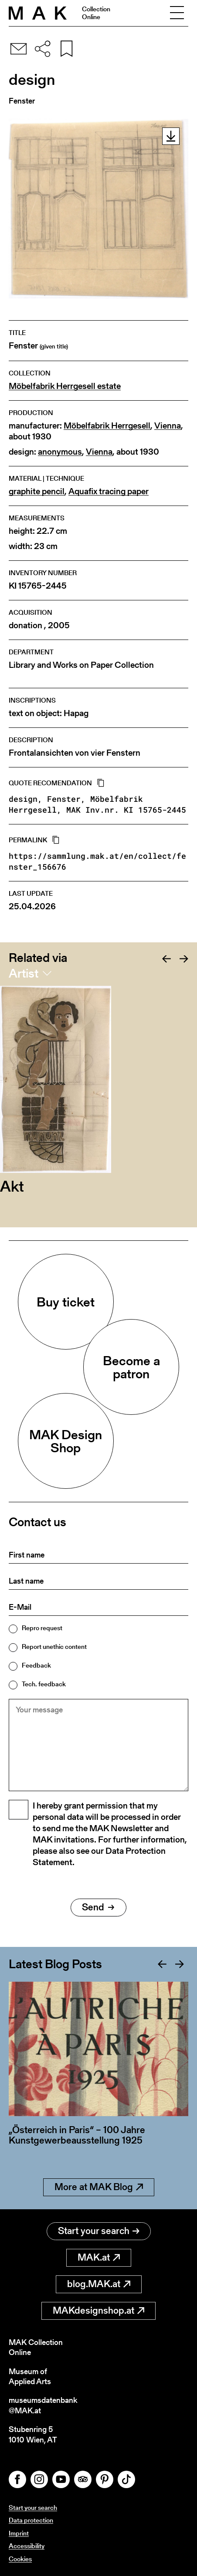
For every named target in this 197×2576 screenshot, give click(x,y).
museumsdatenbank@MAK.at (43, 2405)
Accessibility (26, 2545)
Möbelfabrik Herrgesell (107, 425)
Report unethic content (54, 1646)
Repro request (42, 1628)
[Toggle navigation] (177, 13)
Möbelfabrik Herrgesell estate (65, 386)
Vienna (167, 425)
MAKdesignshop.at (98, 2310)
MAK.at (99, 2257)
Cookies (20, 2558)
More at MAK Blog (98, 2187)
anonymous (60, 451)
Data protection (31, 2520)
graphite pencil (37, 491)
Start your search (98, 2231)
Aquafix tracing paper (108, 491)
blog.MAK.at (98, 2284)
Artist (23, 973)
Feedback (36, 1665)
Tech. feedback (44, 1684)
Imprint (19, 2533)
